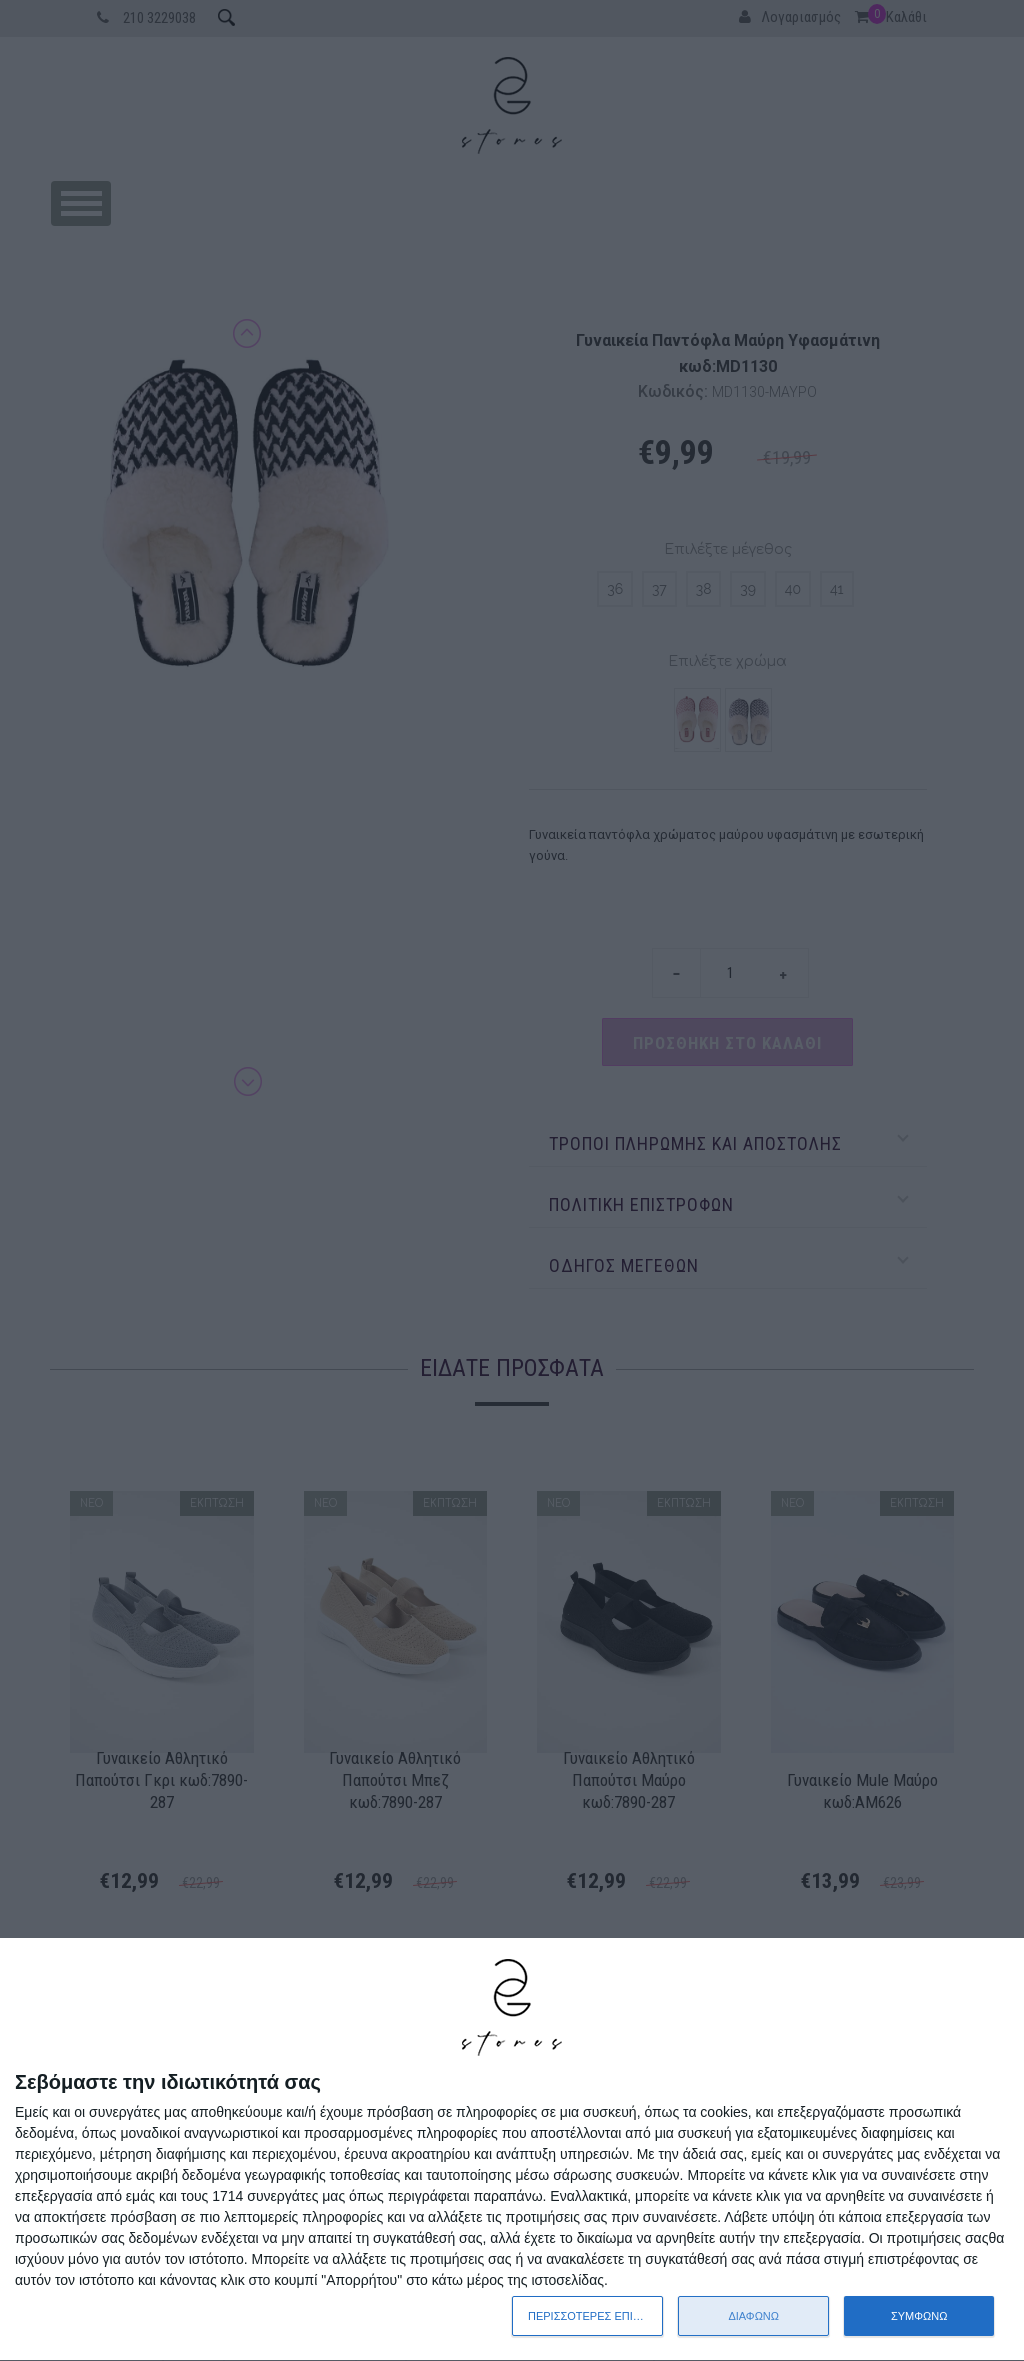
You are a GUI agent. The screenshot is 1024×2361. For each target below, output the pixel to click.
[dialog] (512, 2150)
